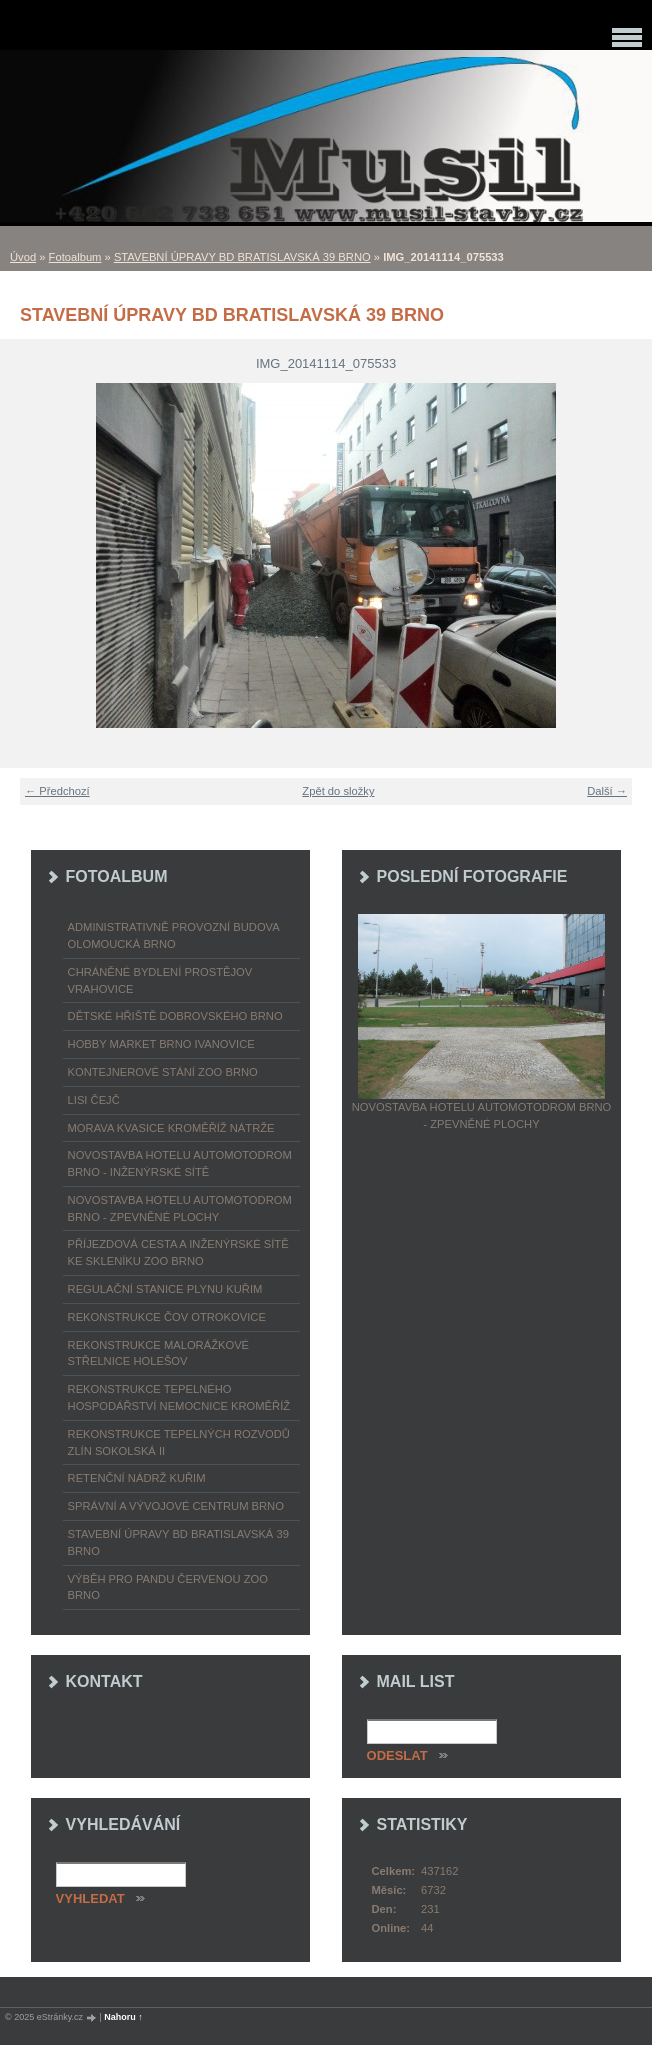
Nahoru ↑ (123, 2017)
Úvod (23, 257)
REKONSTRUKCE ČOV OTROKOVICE (167, 1317)
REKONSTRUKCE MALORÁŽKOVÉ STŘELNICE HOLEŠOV (159, 1353)
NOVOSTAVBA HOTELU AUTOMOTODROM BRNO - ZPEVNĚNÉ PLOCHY (180, 1208)
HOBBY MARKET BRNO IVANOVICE (161, 1044)
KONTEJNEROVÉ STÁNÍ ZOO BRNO (163, 1072)
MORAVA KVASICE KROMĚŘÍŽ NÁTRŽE (171, 1128)
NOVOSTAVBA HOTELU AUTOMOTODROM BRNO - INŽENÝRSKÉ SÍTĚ (180, 1163)
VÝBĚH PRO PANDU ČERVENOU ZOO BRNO (168, 1587)
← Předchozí (57, 791)
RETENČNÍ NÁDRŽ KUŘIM (137, 1478)
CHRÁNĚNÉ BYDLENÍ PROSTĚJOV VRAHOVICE (160, 980)
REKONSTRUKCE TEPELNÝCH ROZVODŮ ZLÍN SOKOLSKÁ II (179, 1442)
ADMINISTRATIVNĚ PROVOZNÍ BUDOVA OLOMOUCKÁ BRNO (174, 935)
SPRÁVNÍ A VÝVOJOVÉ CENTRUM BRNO (176, 1506)
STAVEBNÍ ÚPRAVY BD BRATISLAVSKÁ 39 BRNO (242, 257)
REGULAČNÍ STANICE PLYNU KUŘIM (165, 1289)
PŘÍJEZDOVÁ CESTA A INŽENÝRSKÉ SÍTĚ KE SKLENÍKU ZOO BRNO (178, 1252)
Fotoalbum (75, 257)
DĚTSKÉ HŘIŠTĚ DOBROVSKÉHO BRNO (175, 1016)
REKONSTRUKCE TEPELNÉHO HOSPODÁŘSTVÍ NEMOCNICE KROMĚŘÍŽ (179, 1397)
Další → (607, 791)
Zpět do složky (338, 791)
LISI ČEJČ (94, 1100)
